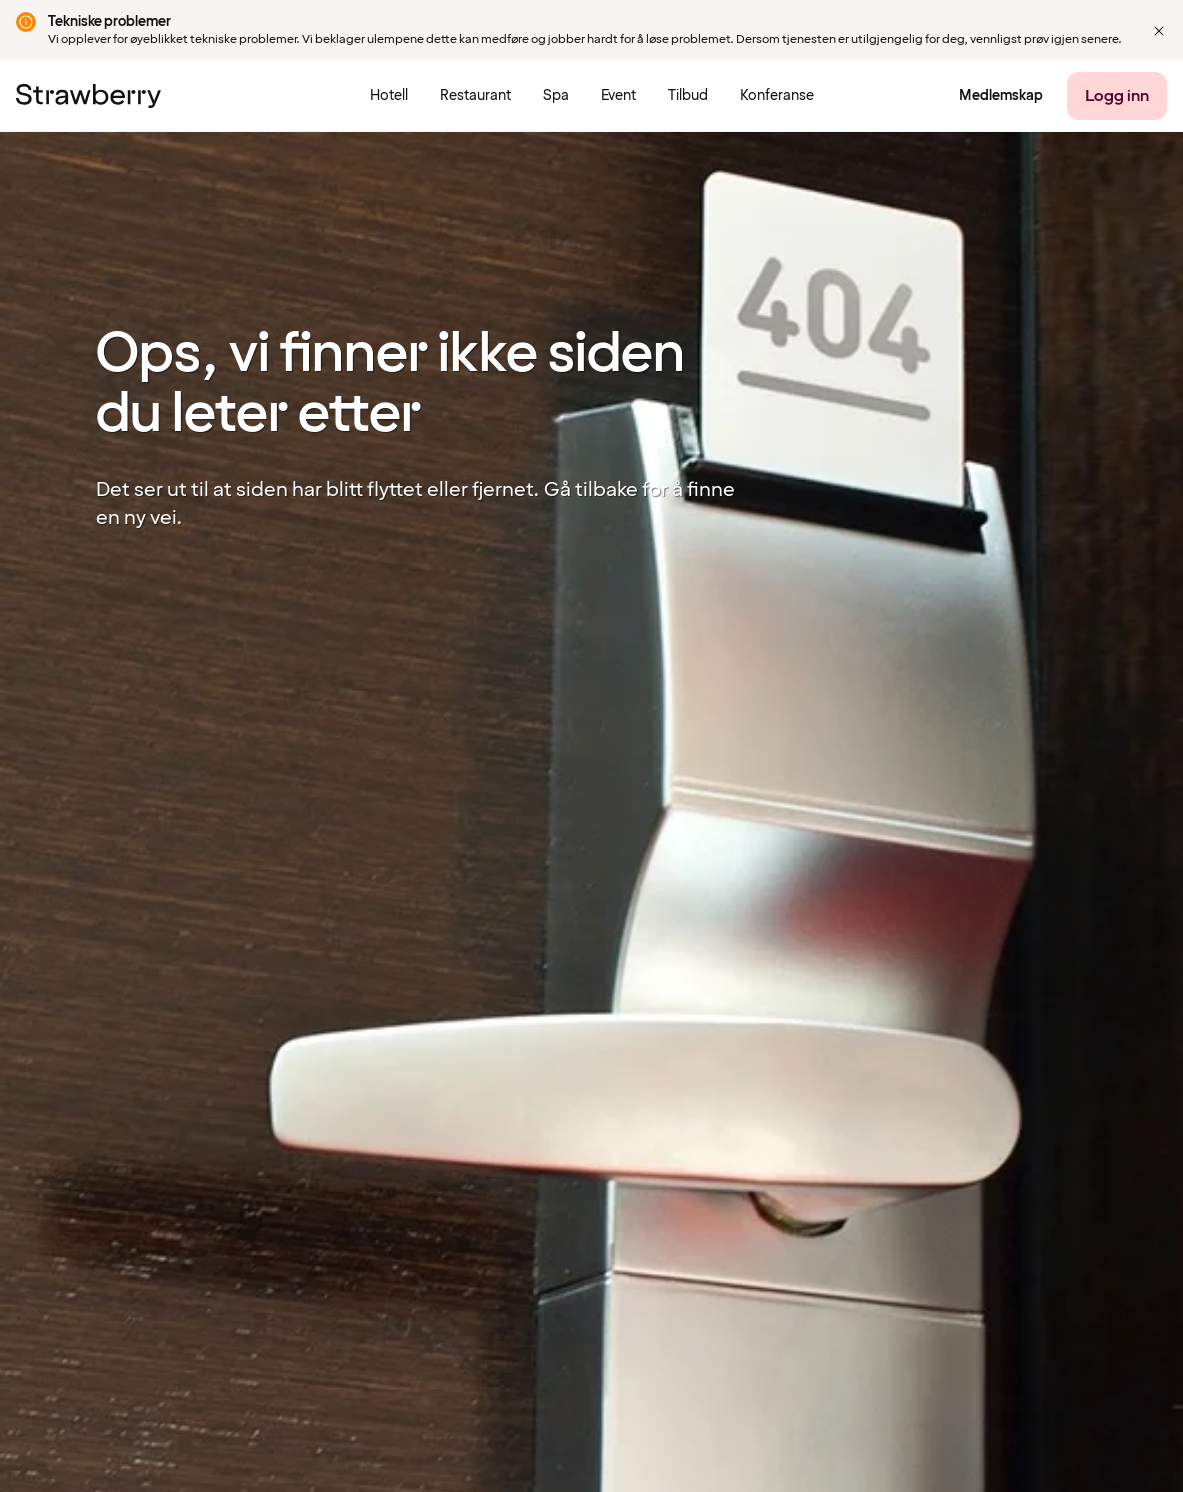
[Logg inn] (1117, 96)
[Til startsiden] (88, 96)
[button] (1159, 31)
